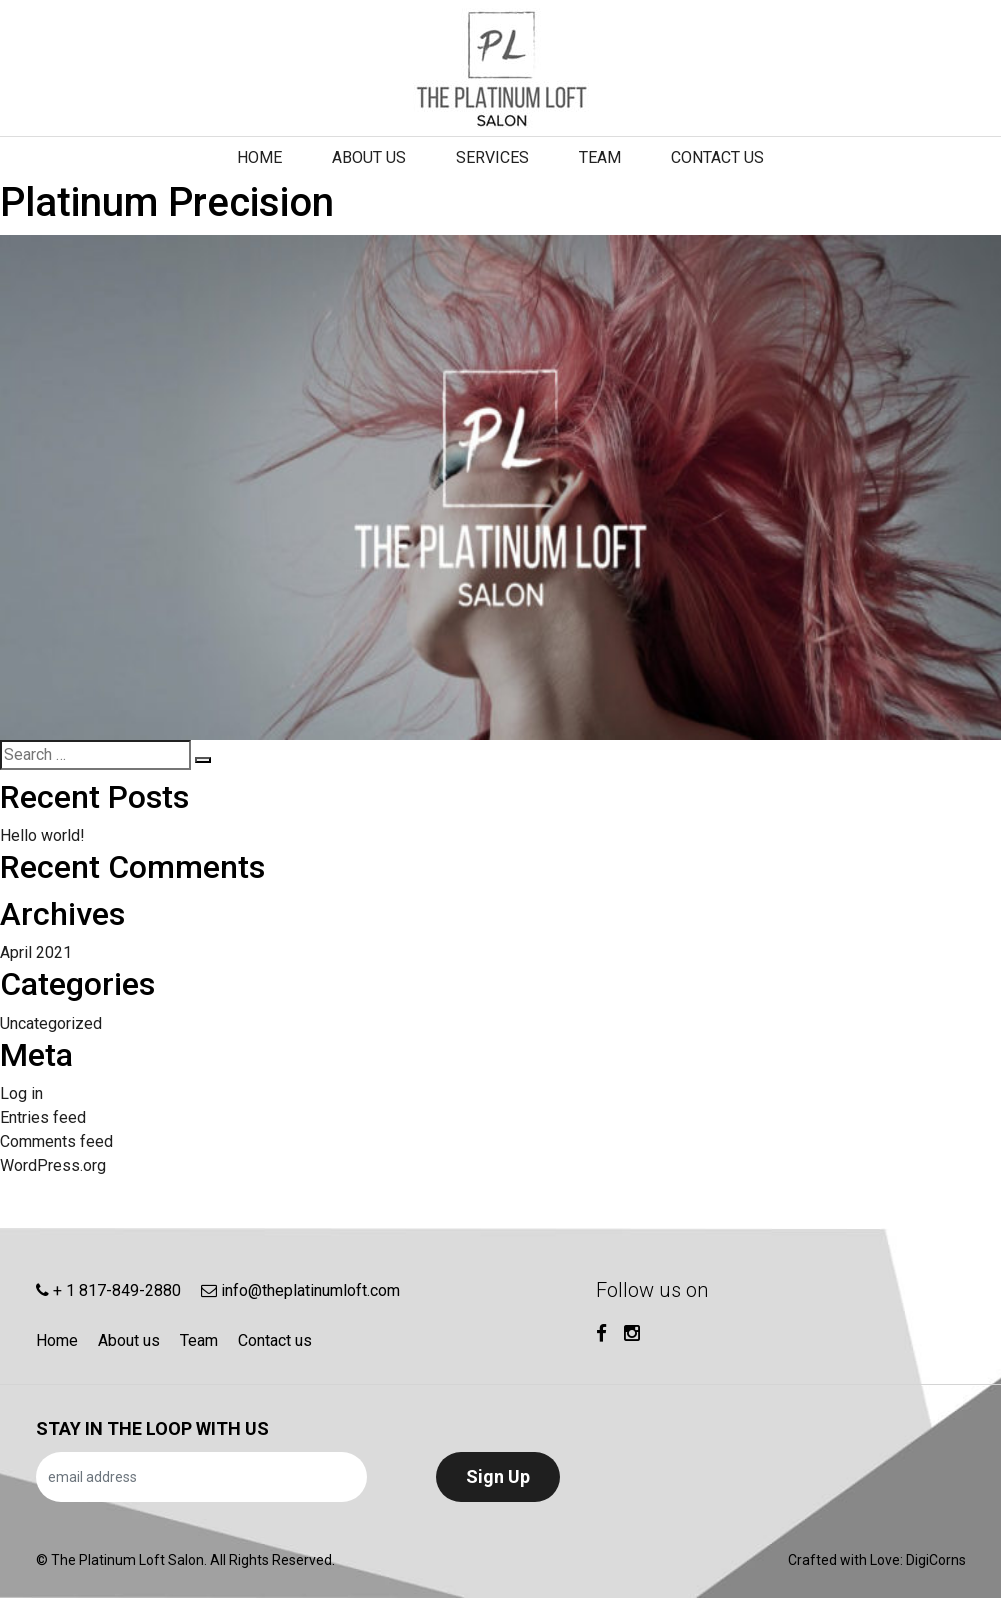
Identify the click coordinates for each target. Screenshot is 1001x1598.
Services (492, 157)
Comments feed (56, 1141)
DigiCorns (936, 1560)
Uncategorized (51, 1023)
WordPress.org (53, 1165)
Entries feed (43, 1117)
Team (600, 157)
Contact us (717, 157)
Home (259, 157)
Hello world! (42, 835)
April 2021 (36, 952)
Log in (21, 1093)
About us (369, 157)
